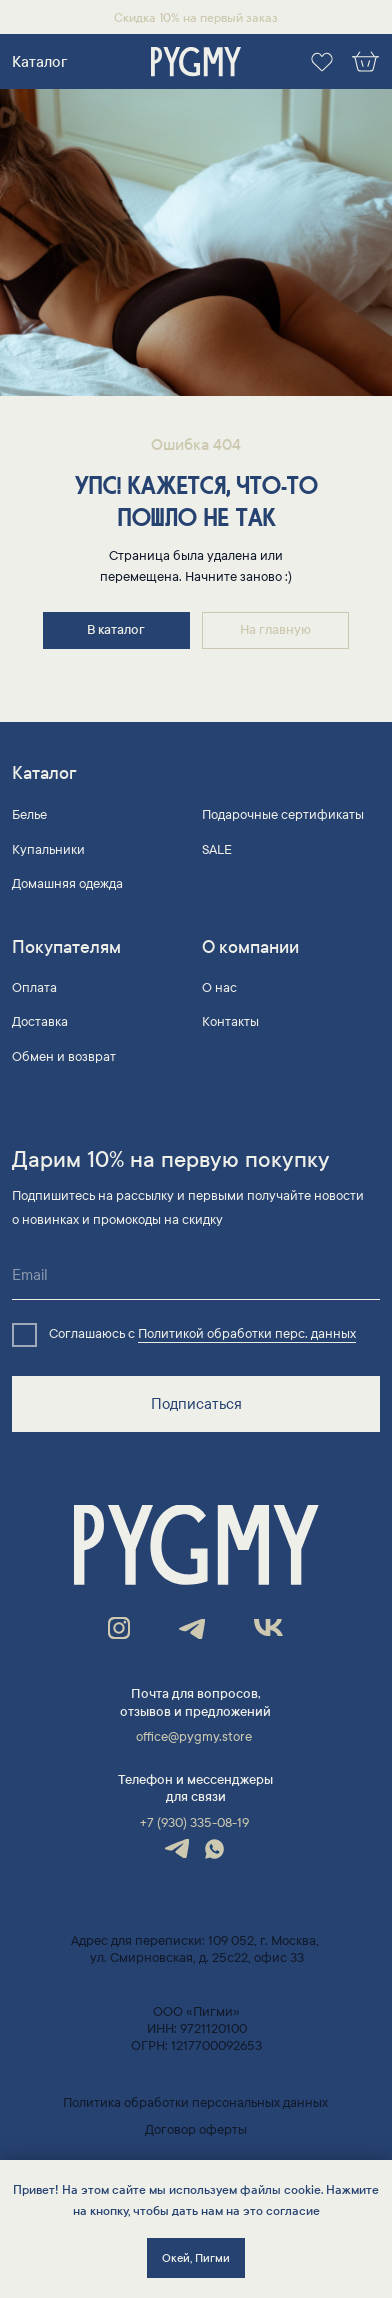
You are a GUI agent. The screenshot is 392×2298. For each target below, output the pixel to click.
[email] (196, 1275)
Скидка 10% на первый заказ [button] (196, 18)
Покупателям (66, 947)
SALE (217, 850)
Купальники (48, 850)
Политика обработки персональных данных (195, 2103)
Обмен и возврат (64, 1057)
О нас (219, 988)
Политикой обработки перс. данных (247, 1334)
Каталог (39, 62)
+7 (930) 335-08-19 (194, 1823)
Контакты (230, 1022)
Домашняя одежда (67, 884)
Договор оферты (196, 2130)
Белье (29, 815)
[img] (196, 62)
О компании (250, 947)
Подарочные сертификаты (283, 815)
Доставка (40, 1022)
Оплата (34, 988)
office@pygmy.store (194, 1737)
